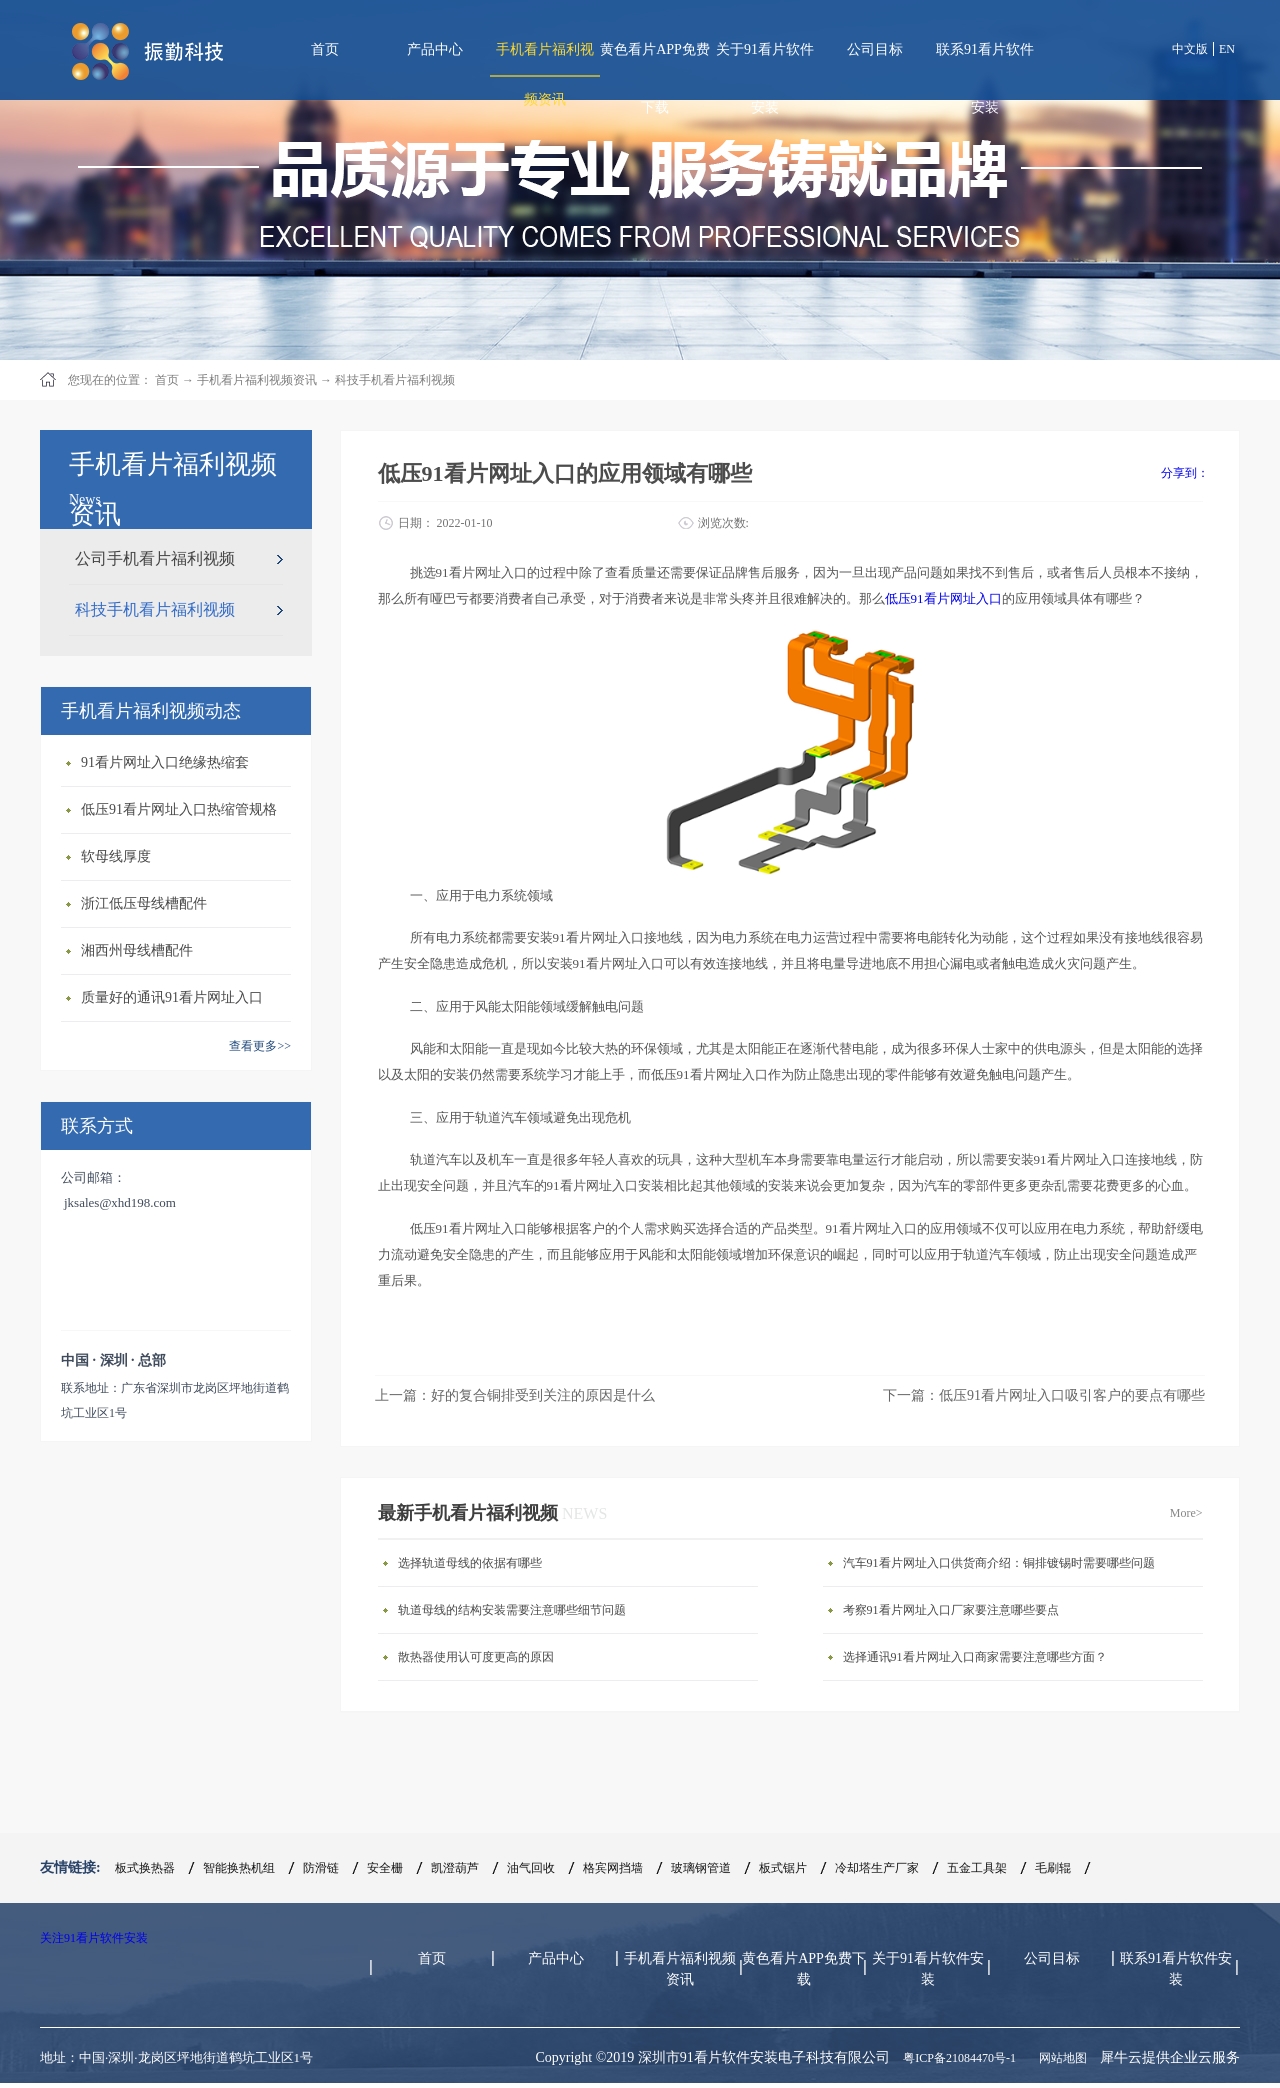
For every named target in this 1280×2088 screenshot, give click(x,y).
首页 (325, 49)
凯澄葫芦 (455, 1868)
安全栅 (385, 1868)
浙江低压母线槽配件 (144, 903)
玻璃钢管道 (701, 1868)
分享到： (1185, 473)
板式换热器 (145, 1868)
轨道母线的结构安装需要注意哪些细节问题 (512, 1610)
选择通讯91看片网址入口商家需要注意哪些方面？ (975, 1657)
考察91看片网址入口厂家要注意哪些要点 (951, 1610)
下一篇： (1044, 1395)
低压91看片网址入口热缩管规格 (179, 809)
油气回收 (531, 1868)
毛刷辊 (1053, 1868)
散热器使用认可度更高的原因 (476, 1657)
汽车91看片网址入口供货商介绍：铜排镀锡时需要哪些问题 (999, 1563)
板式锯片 (783, 1868)
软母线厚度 (116, 856)
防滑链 (321, 1868)
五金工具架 (977, 1868)
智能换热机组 (239, 1868)
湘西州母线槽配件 (137, 950)
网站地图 (1060, 2058)
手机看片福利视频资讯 (257, 380)
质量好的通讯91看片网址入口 (172, 997)
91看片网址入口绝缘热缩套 (165, 762)
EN (1227, 49)
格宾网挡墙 (613, 1868)
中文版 (1190, 49)
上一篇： (515, 1395)
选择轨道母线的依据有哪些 (470, 1563)
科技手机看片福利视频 (395, 380)
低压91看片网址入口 (943, 598)
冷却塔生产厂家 (877, 1868)
